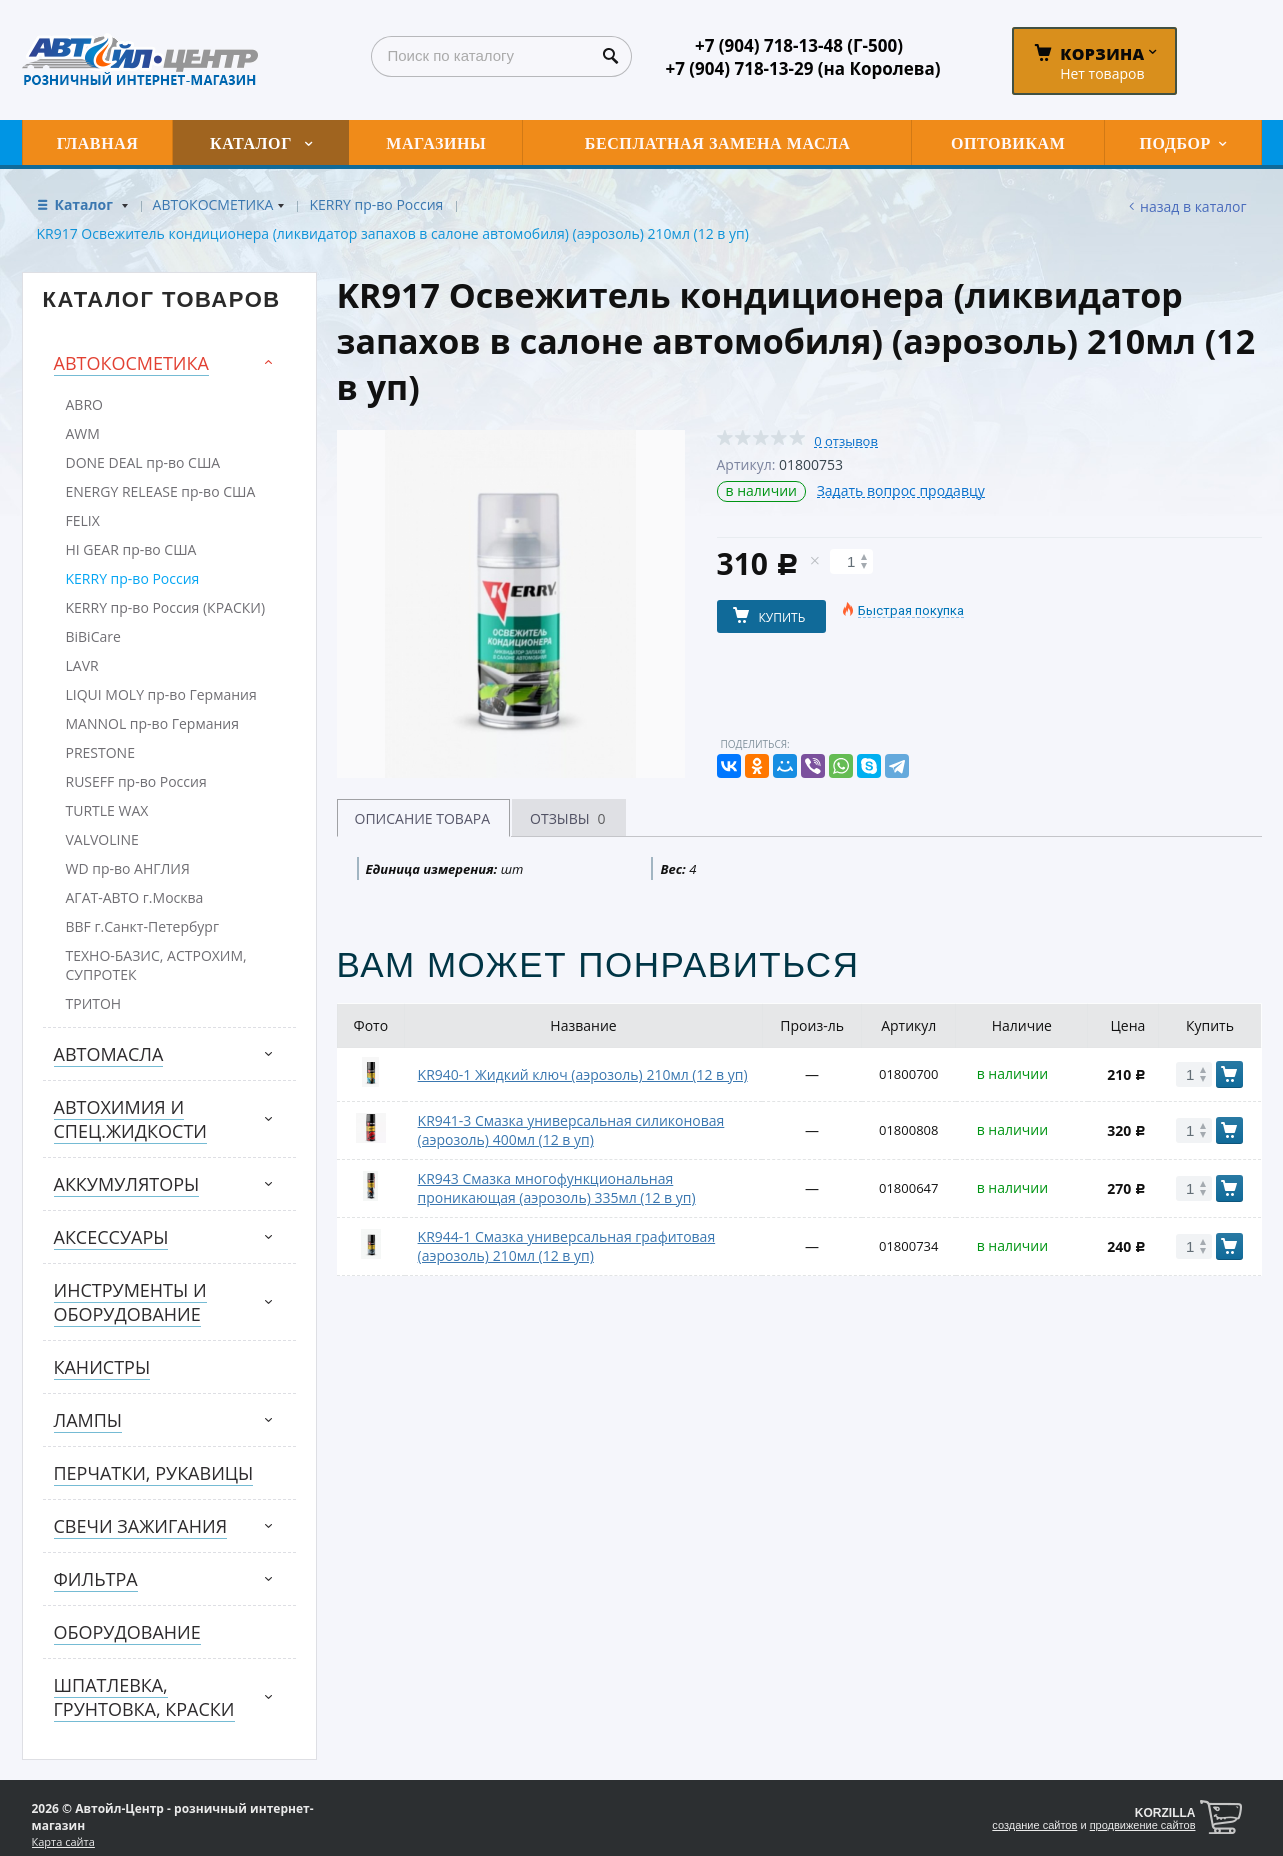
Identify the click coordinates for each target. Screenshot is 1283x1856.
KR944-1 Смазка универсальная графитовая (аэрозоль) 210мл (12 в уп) (567, 1246)
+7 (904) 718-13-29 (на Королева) (802, 68)
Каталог (86, 204)
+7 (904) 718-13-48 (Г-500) (799, 45)
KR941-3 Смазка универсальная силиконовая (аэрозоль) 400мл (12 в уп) (571, 1130)
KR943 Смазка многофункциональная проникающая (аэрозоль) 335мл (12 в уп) (557, 1188)
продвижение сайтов (1143, 1825)
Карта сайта (63, 1841)
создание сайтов (1034, 1825)
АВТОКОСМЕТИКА (213, 204)
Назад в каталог (1193, 206)
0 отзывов (846, 441)
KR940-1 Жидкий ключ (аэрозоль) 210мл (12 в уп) (583, 1074)
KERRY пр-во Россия (376, 204)
